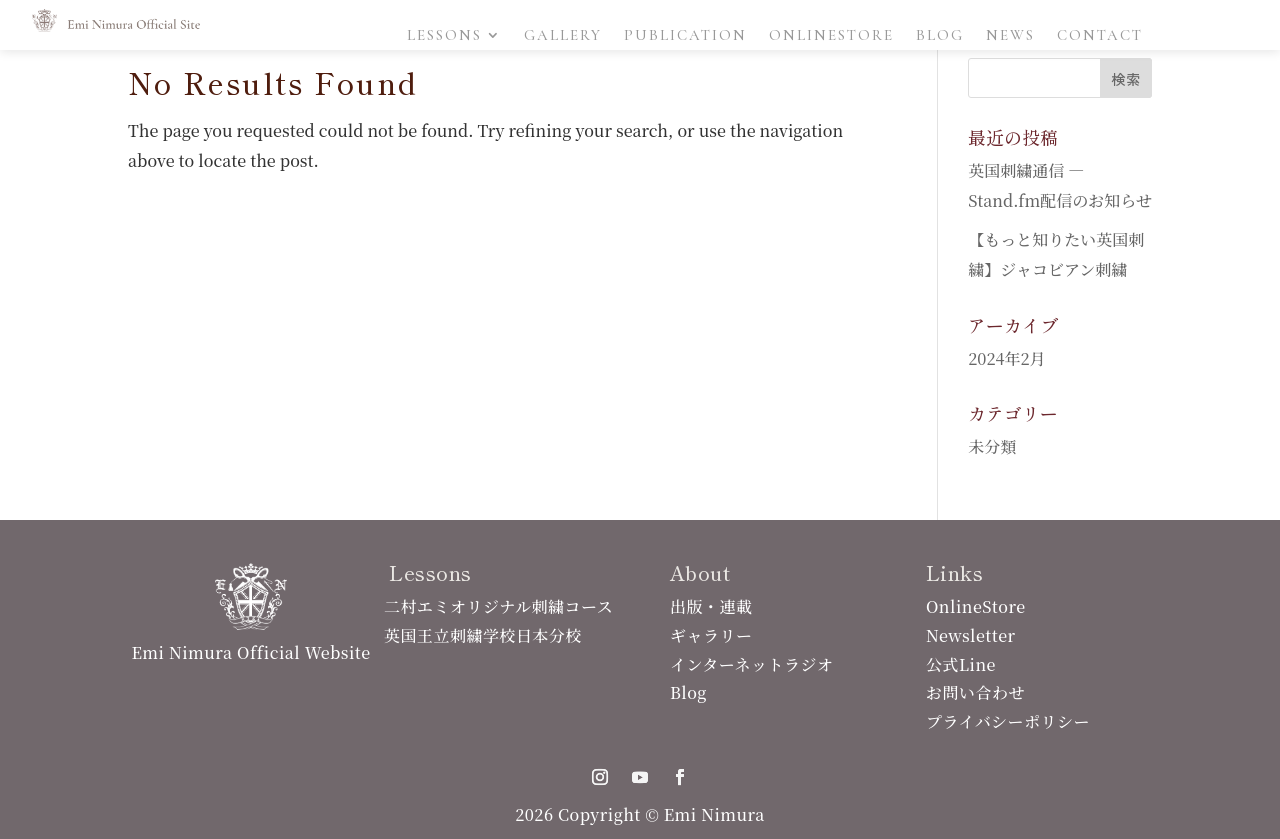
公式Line (961, 664)
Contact (1100, 36)
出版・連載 (711, 606)
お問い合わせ (975, 692)
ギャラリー (711, 635)
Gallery (563, 36)
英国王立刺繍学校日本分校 (483, 635)
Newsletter (971, 635)
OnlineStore (831, 36)
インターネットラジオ (751, 664)
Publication (685, 36)
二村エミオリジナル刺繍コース (498, 606)
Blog (940, 36)
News (1010, 36)
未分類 (992, 446)
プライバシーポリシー (1008, 721)
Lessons (444, 36)
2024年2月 (1006, 358)
